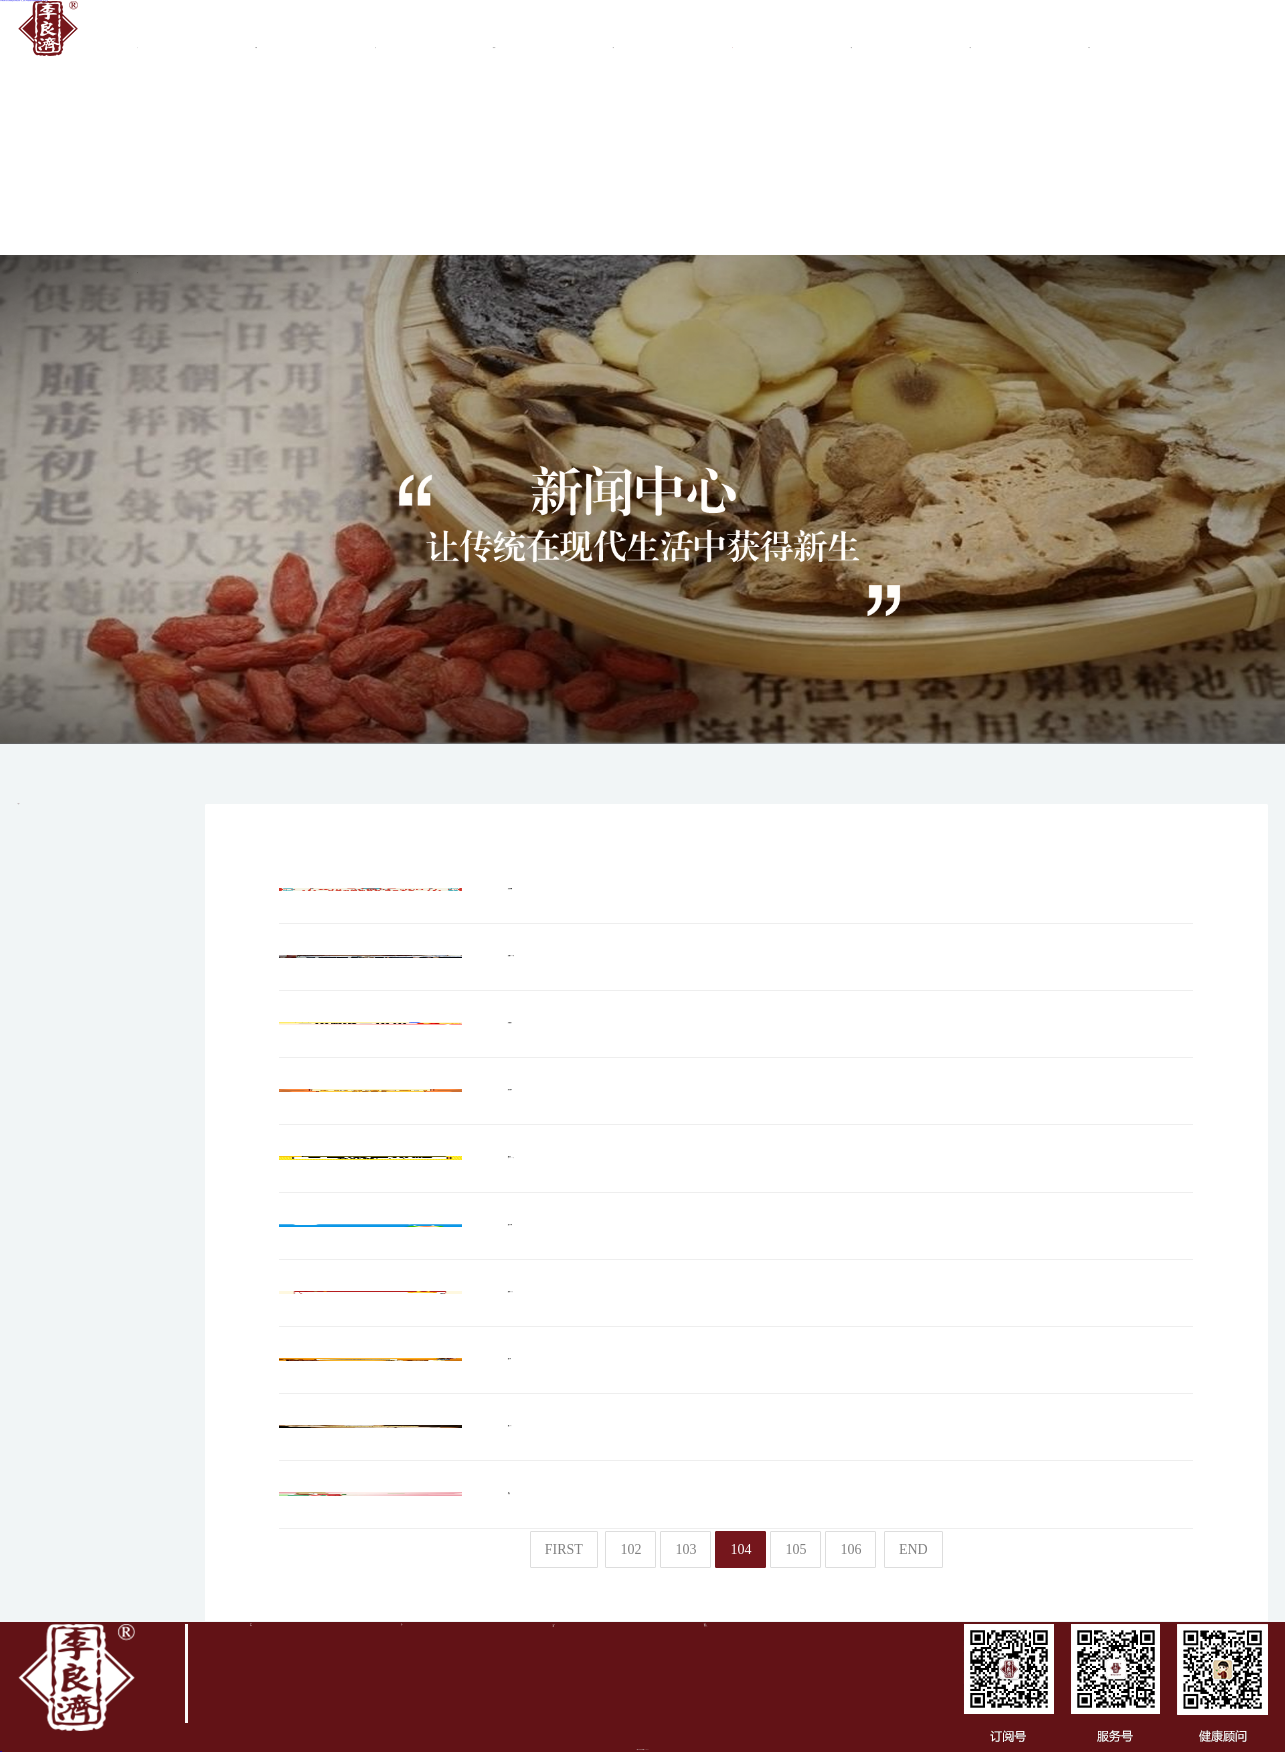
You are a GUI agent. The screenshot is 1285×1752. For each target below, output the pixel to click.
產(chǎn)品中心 (970, 33)
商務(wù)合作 (613, 33)
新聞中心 (732, 33)
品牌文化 (375, 33)
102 (630, 1549)
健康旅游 (137, 258)
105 (795, 1549)
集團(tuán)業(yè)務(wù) (494, 33)
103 (685, 1549)
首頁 (137, 33)
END (913, 1549)
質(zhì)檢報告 (851, 33)
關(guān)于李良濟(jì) (256, 33)
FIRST (564, 1549)
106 (850, 1549)
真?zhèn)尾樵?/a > (1089, 33)
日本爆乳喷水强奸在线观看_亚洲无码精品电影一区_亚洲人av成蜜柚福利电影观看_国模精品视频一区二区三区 (24, 0)
